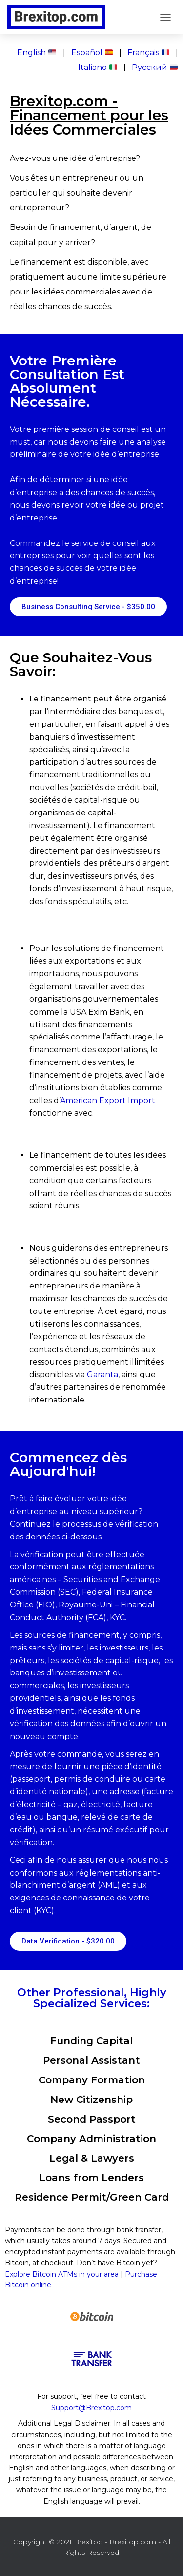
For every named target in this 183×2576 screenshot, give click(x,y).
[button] (88, 606)
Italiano (97, 67)
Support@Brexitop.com (91, 2407)
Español (92, 52)
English (36, 52)
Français (148, 52)
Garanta (102, 1374)
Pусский (155, 67)
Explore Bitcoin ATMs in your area (62, 2274)
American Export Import (107, 1100)
